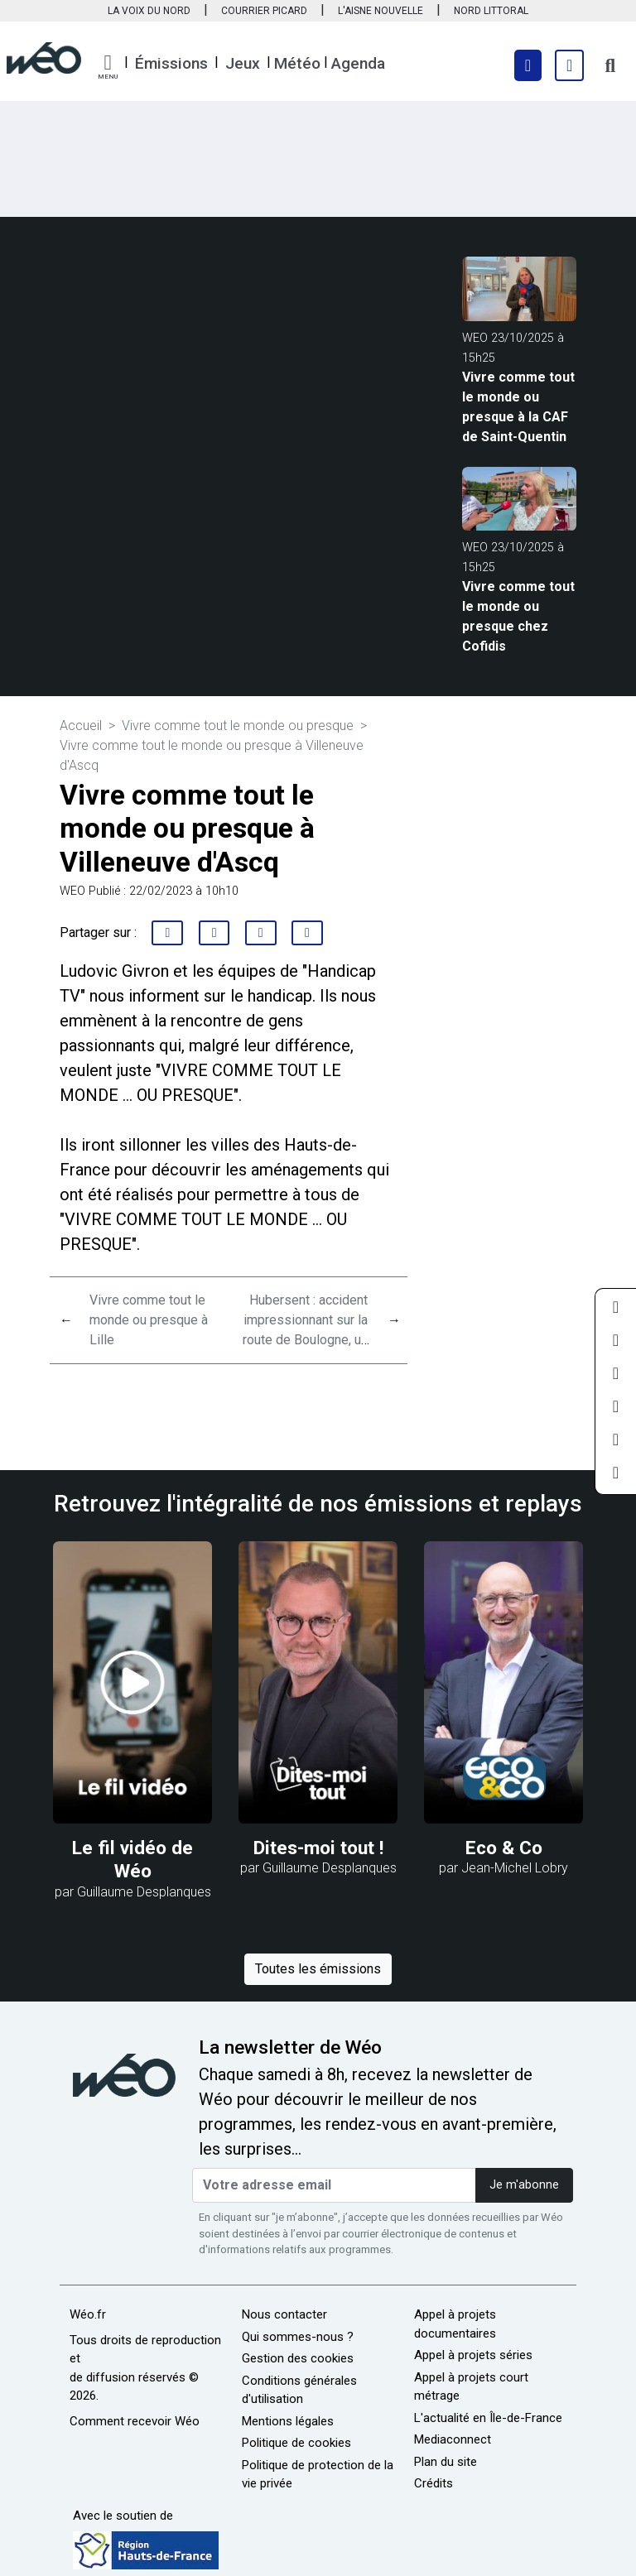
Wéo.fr (88, 2314)
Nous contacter (284, 2314)
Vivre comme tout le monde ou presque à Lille (148, 1320)
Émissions (171, 63)
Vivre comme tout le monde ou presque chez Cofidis (518, 616)
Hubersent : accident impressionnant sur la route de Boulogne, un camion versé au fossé (305, 1339)
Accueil (81, 725)
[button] (108, 67)
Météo (297, 63)
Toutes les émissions (318, 1969)
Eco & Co (503, 1848)
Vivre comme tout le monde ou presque (239, 725)
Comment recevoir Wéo (135, 2421)
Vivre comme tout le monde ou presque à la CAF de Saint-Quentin (518, 407)
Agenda (358, 63)
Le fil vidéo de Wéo (132, 1859)
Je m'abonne (524, 2185)
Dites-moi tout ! (318, 1848)
